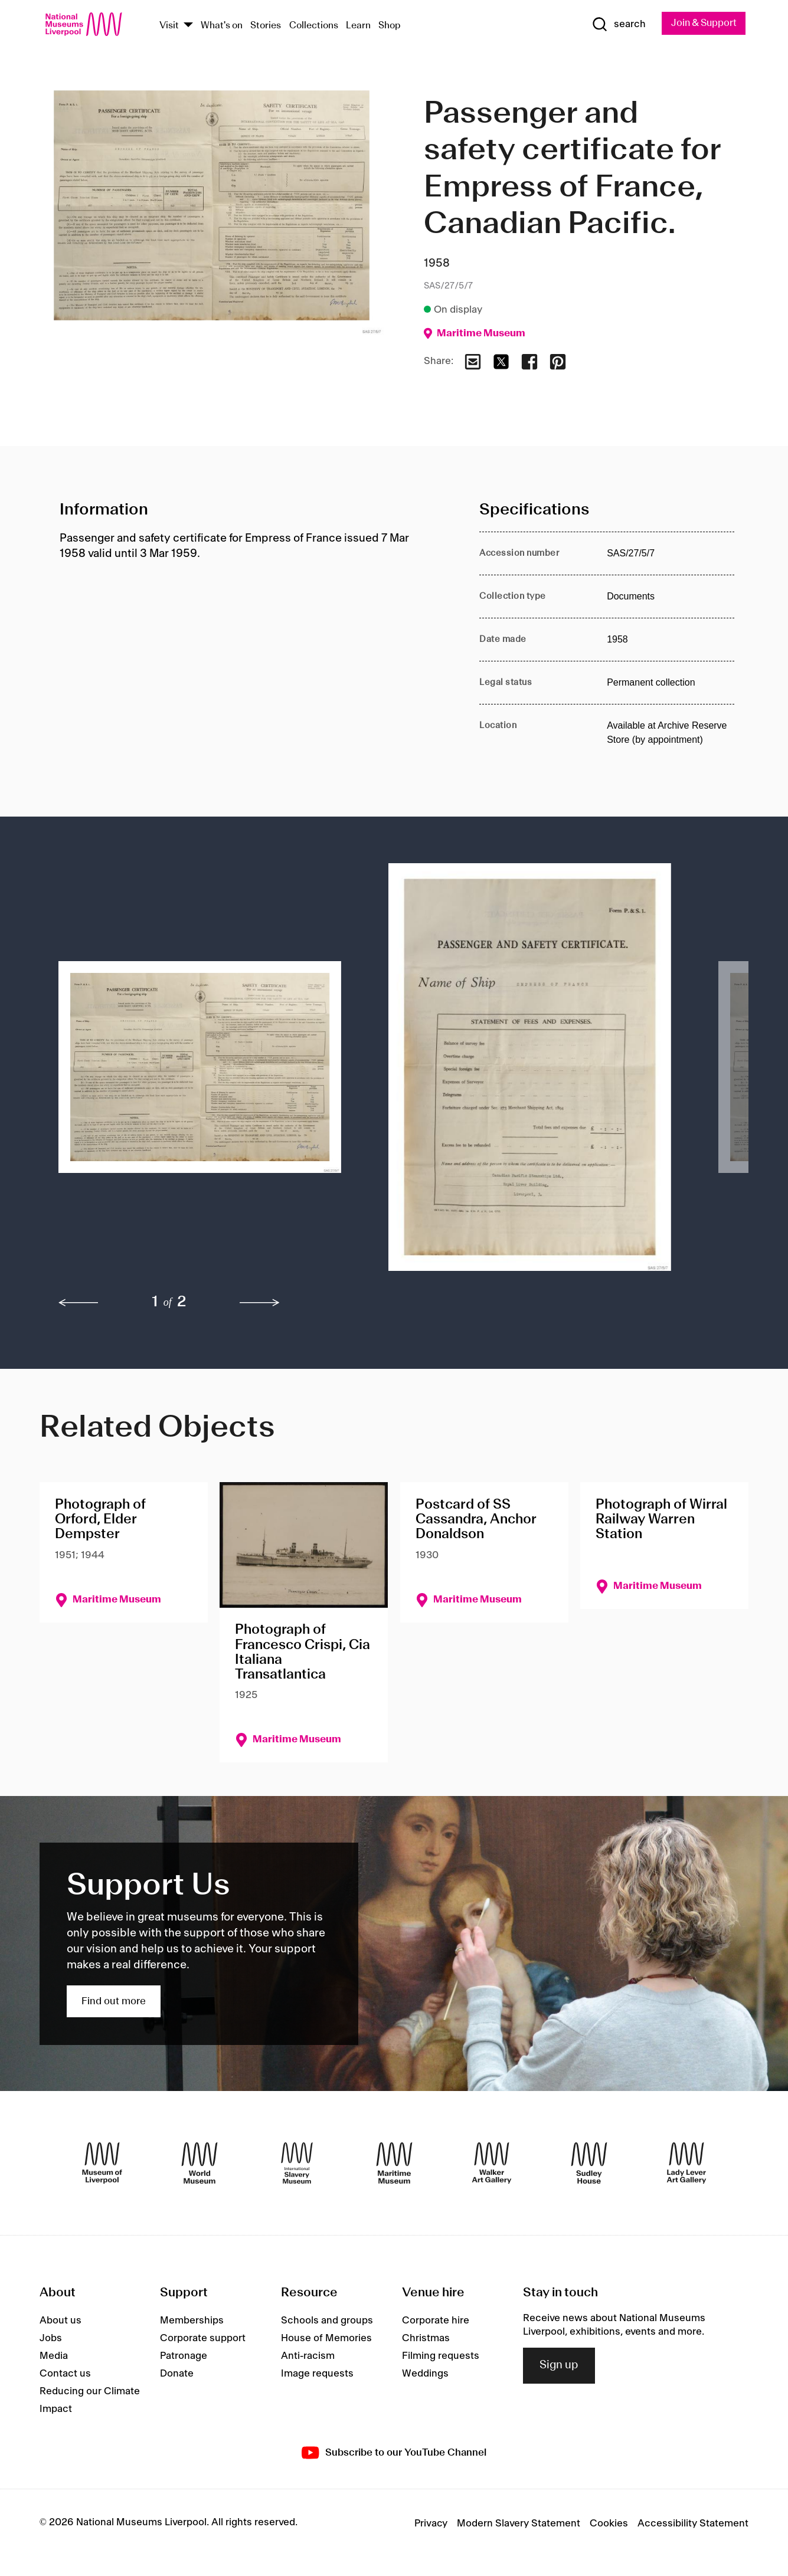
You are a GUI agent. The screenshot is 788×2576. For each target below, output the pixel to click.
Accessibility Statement (692, 2524)
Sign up (558, 2366)
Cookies (609, 2524)
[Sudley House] (589, 2163)
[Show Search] (615, 25)
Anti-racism (308, 2356)
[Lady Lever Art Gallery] (686, 2163)
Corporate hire (435, 2321)
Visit (169, 26)
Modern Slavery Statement (518, 2524)
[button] (199, 1073)
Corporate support (203, 2339)
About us (60, 2321)
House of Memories (326, 2339)
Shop (389, 26)
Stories (265, 26)
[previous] (78, 1303)
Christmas (426, 2339)
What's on (222, 26)
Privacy (430, 2524)
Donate (177, 2374)
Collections (313, 26)
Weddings (425, 2374)
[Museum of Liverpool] (102, 2163)
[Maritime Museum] (394, 2163)
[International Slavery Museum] (296, 2163)
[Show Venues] (188, 26)
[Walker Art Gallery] (491, 2163)
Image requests (317, 2374)
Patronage (183, 2356)
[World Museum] (199, 2163)
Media (54, 2356)
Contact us (65, 2374)
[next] (260, 1303)
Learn (358, 26)
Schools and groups (327, 2321)
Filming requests (440, 2356)
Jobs (51, 2339)
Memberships (192, 2321)
